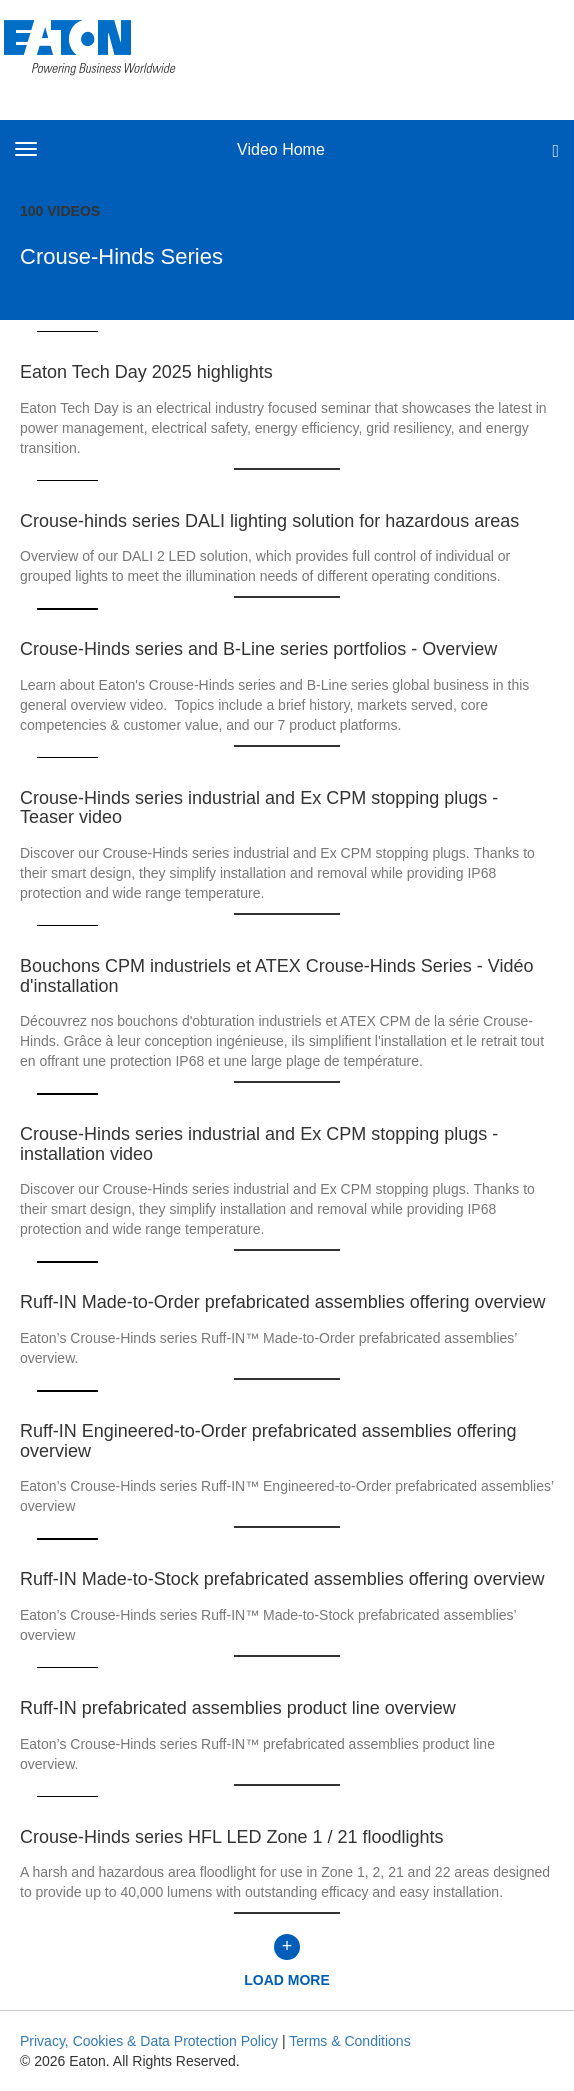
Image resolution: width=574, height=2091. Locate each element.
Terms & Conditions (349, 2041)
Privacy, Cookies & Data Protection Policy (149, 2041)
